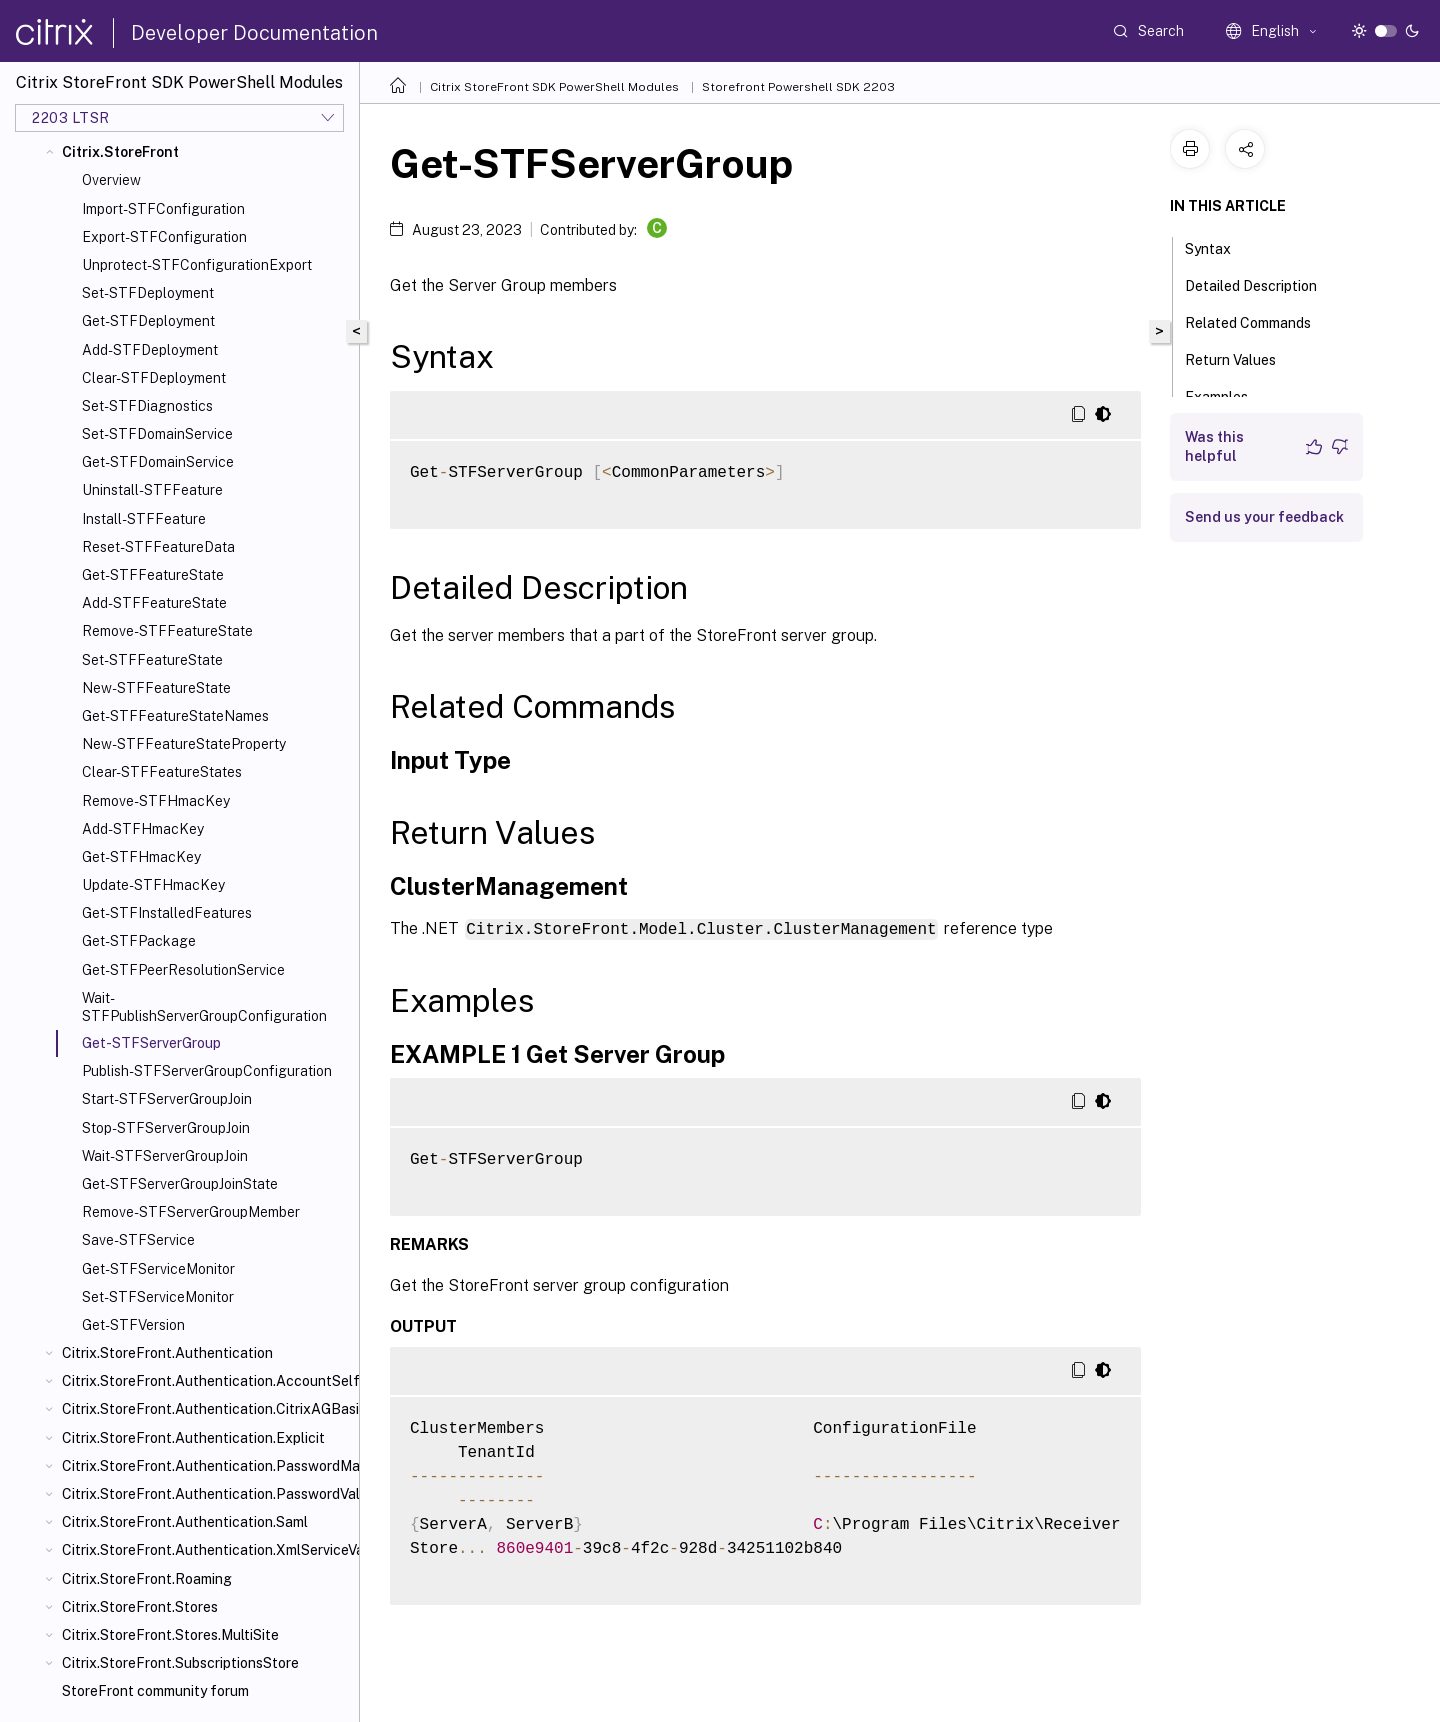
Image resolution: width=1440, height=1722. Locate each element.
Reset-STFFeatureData (158, 547)
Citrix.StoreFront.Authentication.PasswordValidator (206, 1494)
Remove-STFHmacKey (156, 801)
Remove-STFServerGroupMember (191, 1212)
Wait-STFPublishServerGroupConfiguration (204, 1007)
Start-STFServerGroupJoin (167, 1099)
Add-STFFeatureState (154, 603)
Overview (111, 180)
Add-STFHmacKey (143, 829)
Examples (1227, 395)
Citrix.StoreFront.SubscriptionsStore (180, 1663)
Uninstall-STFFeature (152, 490)
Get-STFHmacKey (141, 857)
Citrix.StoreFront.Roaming (147, 1579)
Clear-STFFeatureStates (162, 772)
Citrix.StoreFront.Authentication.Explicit (193, 1438)
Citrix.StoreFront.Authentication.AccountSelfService (206, 1381)
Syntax (1219, 247)
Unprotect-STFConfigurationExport (197, 265)
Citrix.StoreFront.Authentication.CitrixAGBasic (206, 1409)
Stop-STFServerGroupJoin (166, 1128)
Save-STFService (138, 1240)
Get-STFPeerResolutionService (183, 970)
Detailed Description (1262, 284)
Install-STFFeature (144, 519)
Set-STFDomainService (157, 434)
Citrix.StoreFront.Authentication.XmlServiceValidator (206, 1550)
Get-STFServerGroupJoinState (180, 1184)
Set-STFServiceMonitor (158, 1297)
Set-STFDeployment (148, 293)
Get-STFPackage (139, 941)
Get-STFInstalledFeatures (167, 913)
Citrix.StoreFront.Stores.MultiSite (170, 1635)
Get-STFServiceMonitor (158, 1269)
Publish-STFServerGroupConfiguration (207, 1071)
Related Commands (1259, 321)
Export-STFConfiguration (164, 237)
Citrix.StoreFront (120, 152)
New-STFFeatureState (156, 688)
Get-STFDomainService (158, 462)
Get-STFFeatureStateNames (175, 716)
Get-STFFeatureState (153, 575)
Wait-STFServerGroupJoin (165, 1156)
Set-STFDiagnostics (147, 406)
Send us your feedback (1264, 517)
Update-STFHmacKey (153, 885)
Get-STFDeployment (148, 321)
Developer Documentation (254, 33)
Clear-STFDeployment (154, 378)
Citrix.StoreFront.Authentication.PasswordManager (206, 1466)
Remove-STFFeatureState (167, 631)
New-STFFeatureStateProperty (184, 744)
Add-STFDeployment (150, 350)
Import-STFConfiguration (163, 209)
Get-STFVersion (133, 1325)
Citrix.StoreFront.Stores (140, 1607)
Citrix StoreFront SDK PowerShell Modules (554, 87)
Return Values (1241, 358)
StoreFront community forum (155, 1691)
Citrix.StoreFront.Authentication (167, 1353)
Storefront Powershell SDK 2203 (798, 87)
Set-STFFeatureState (152, 660)
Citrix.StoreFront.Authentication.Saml (185, 1522)
